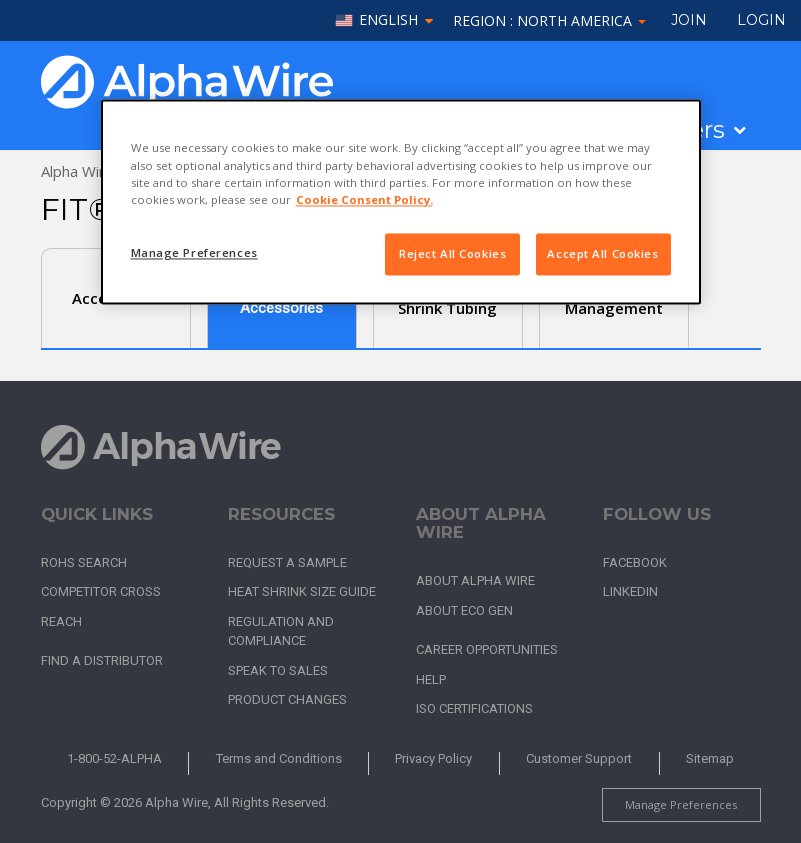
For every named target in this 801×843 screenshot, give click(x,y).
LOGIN (761, 20)
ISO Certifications (474, 708)
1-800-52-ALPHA (114, 758)
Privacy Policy (433, 758)
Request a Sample (287, 562)
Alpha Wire (77, 171)
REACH (61, 621)
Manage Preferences (681, 804)
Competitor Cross (101, 591)
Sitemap (710, 758)
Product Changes (287, 699)
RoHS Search (84, 562)
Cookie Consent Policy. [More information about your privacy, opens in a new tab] (364, 199)
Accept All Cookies (602, 253)
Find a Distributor (102, 660)
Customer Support (579, 758)
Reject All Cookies (452, 253)
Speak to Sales (278, 670)
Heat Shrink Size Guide (302, 591)
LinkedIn (630, 591)
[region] (401, 202)
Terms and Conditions (279, 758)
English (388, 20)
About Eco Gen (464, 610)
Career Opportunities (487, 649)
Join (689, 20)
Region (549, 20)
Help (431, 679)
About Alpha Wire (475, 580)
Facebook (635, 562)
